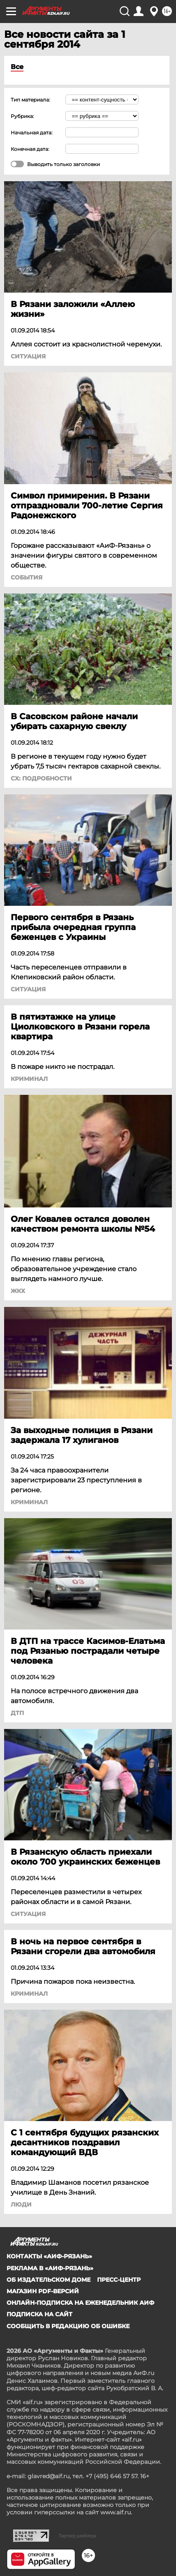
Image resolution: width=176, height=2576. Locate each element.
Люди (21, 2204)
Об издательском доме (48, 2279)
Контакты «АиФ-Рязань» (49, 2256)
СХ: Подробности (41, 778)
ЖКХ (18, 1291)
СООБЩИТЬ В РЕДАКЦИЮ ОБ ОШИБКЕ (68, 2326)
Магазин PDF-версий (43, 2291)
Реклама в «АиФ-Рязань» (50, 2268)
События (26, 577)
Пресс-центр (119, 2279)
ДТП (17, 1713)
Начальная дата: (32, 132)
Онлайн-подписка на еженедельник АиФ (80, 2302)
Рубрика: (22, 116)
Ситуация (28, 356)
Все (17, 67)
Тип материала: (30, 100)
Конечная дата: (30, 149)
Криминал (29, 1079)
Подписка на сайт (39, 2314)
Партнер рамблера (78, 2536)
